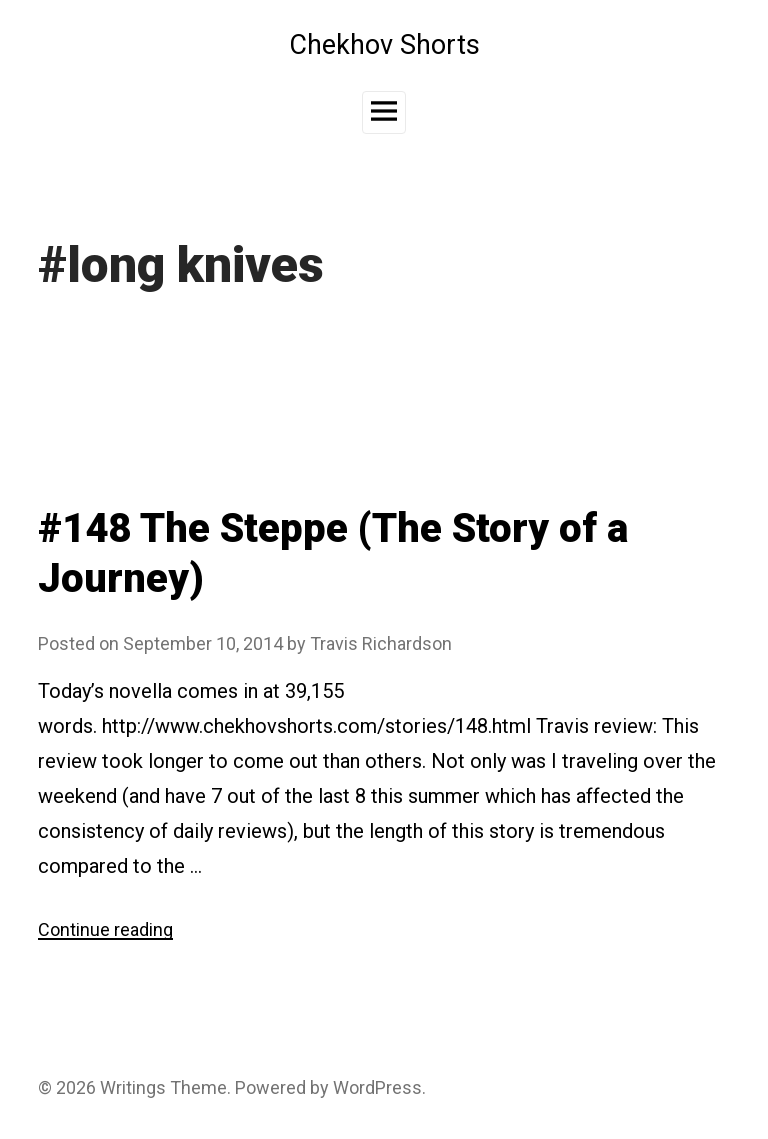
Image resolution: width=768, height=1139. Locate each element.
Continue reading (105, 929)
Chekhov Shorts (384, 45)
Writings (133, 1087)
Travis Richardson (381, 643)
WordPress (377, 1087)
